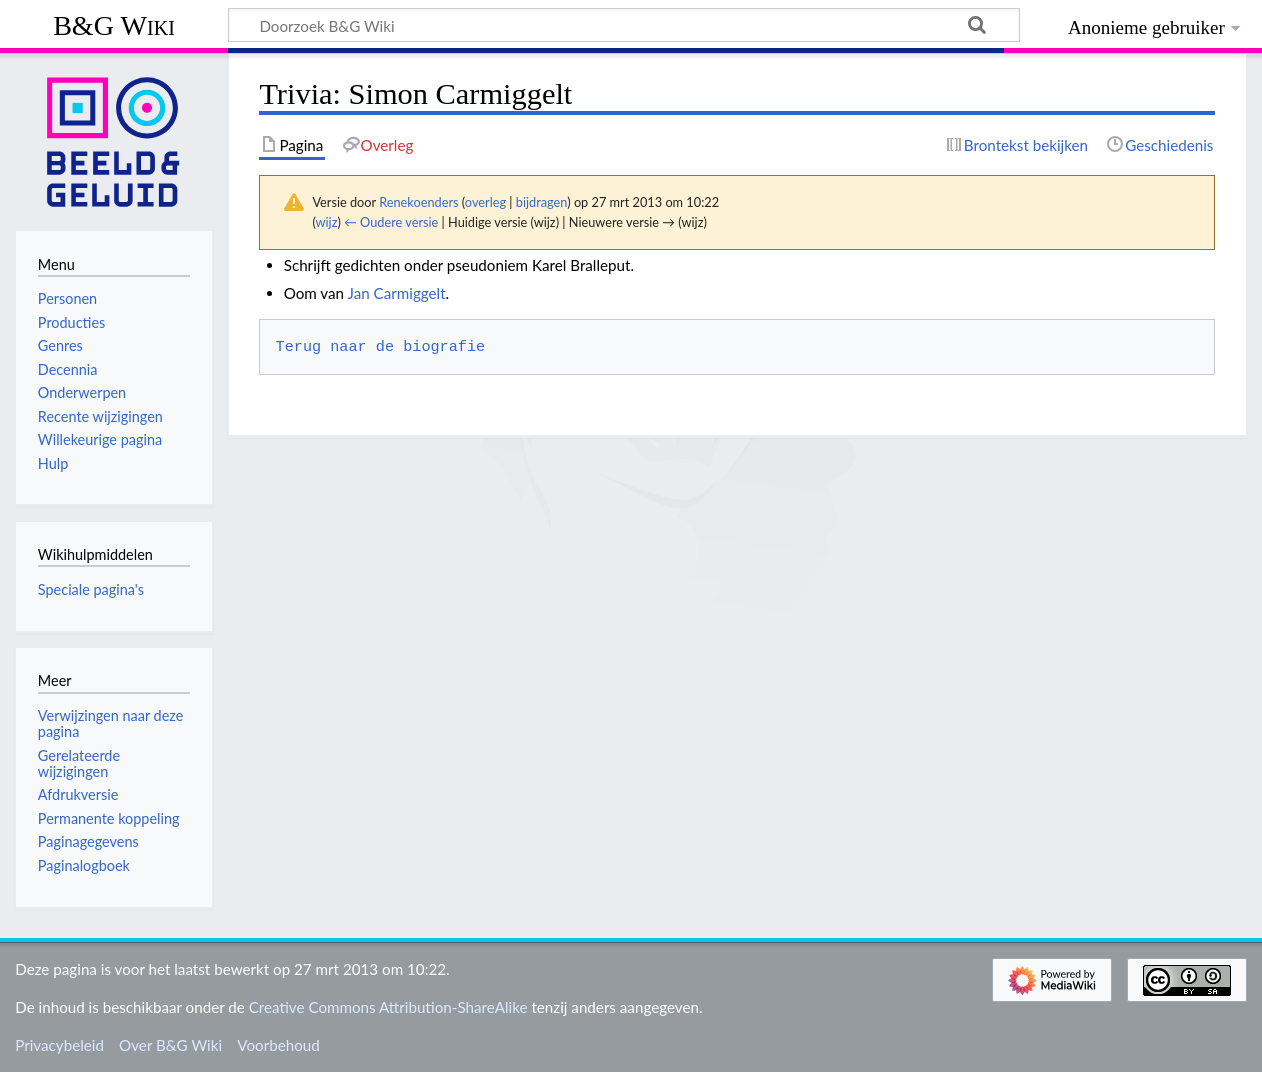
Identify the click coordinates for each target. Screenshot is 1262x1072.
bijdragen (541, 202)
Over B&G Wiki (170, 1045)
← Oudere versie (391, 222)
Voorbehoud (278, 1045)
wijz (327, 222)
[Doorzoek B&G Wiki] (624, 25)
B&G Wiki (114, 25)
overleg (485, 202)
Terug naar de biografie (381, 347)
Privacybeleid (59, 1045)
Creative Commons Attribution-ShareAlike (388, 1007)
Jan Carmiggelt (397, 293)
